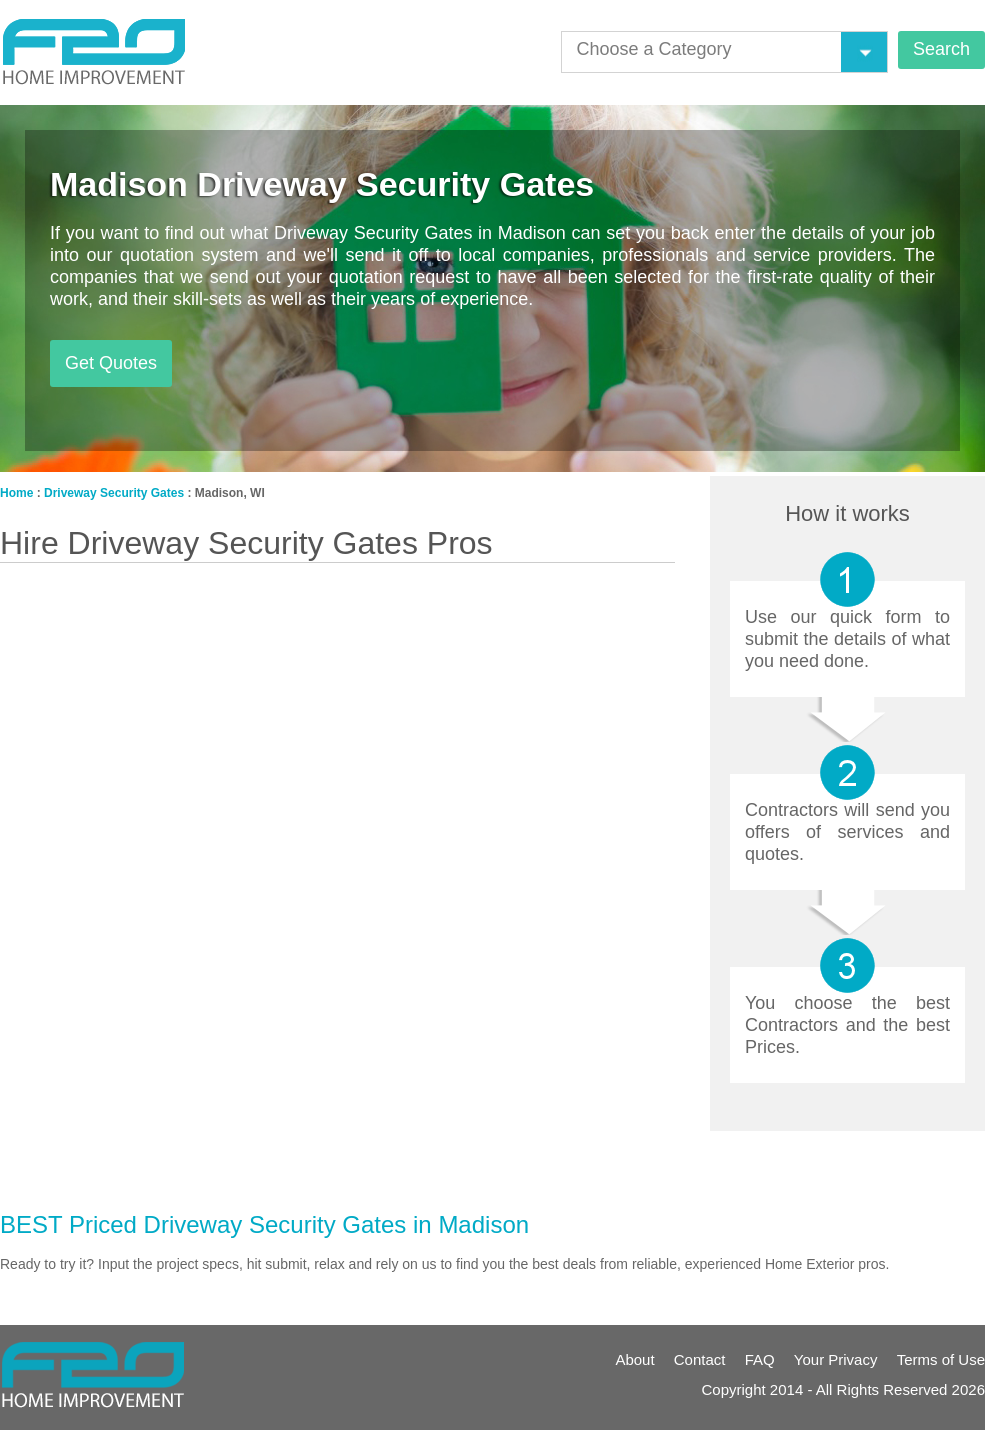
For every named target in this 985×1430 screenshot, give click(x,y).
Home (16, 493)
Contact (700, 1359)
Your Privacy (836, 1359)
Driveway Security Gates (114, 493)
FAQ (760, 1359)
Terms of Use (941, 1359)
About (634, 1359)
